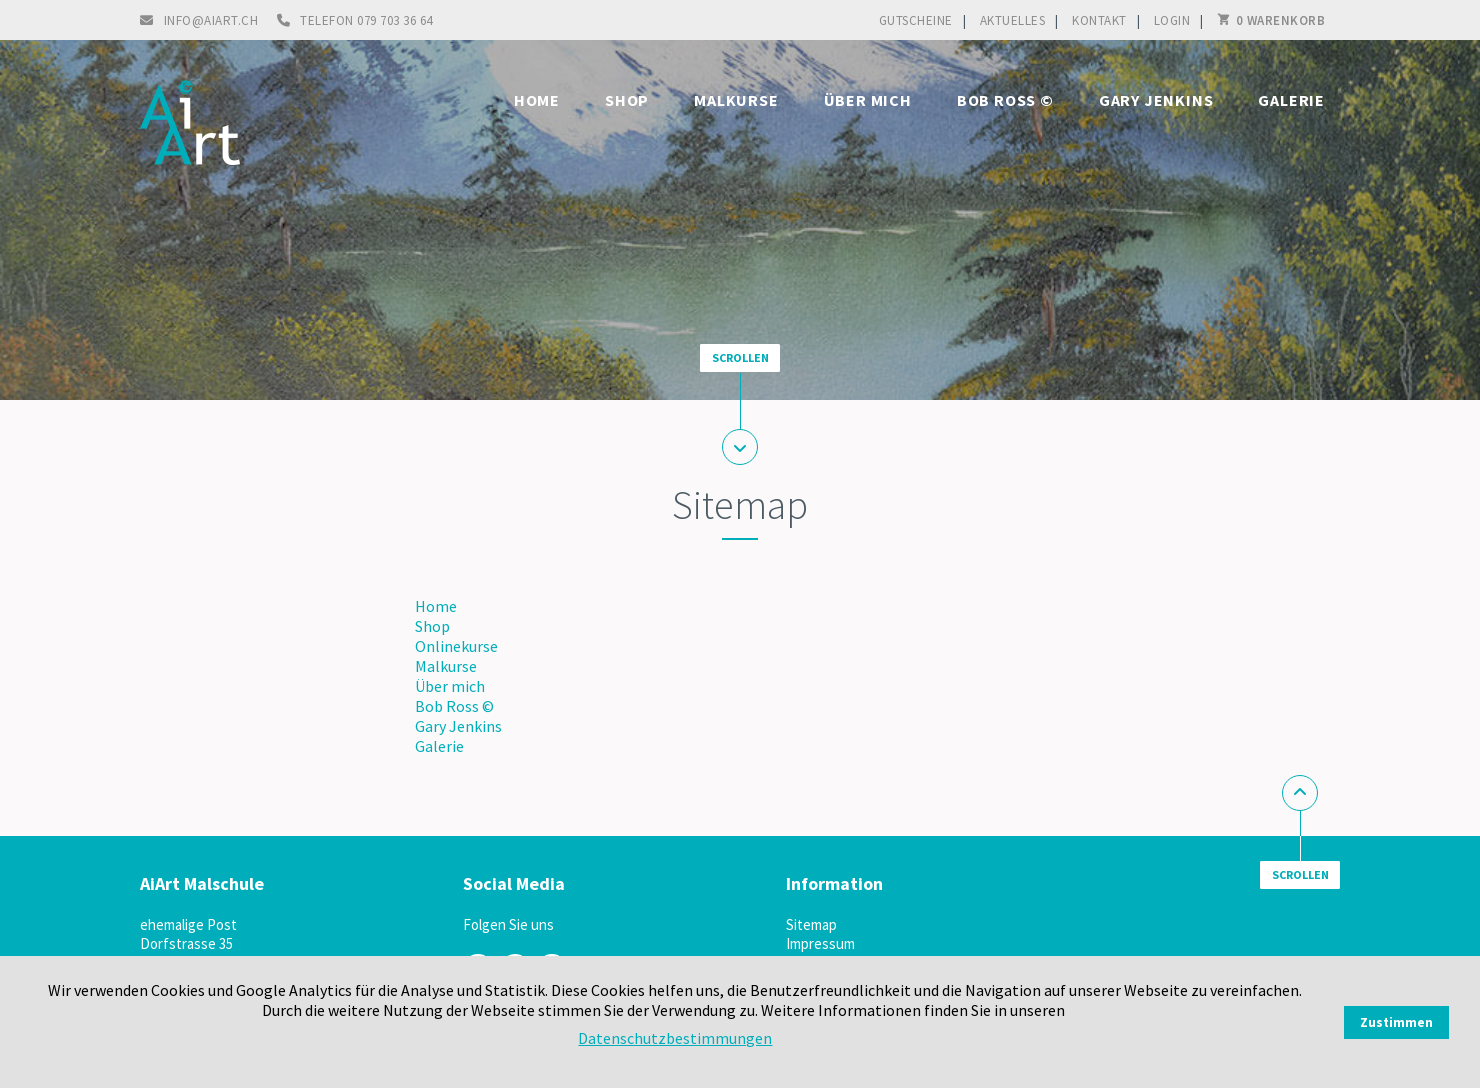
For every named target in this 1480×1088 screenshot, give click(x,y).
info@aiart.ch (211, 20)
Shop (627, 100)
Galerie (1291, 100)
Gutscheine (916, 20)
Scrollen (740, 357)
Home (537, 100)
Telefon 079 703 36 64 (366, 20)
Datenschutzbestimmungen (675, 1038)
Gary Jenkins (1156, 100)
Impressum (820, 943)
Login (1172, 20)
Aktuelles (1013, 20)
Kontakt (1099, 20)
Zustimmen (1396, 1022)
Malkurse (736, 100)
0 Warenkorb (1281, 20)
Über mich (868, 100)
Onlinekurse (456, 646)
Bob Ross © (1005, 100)
